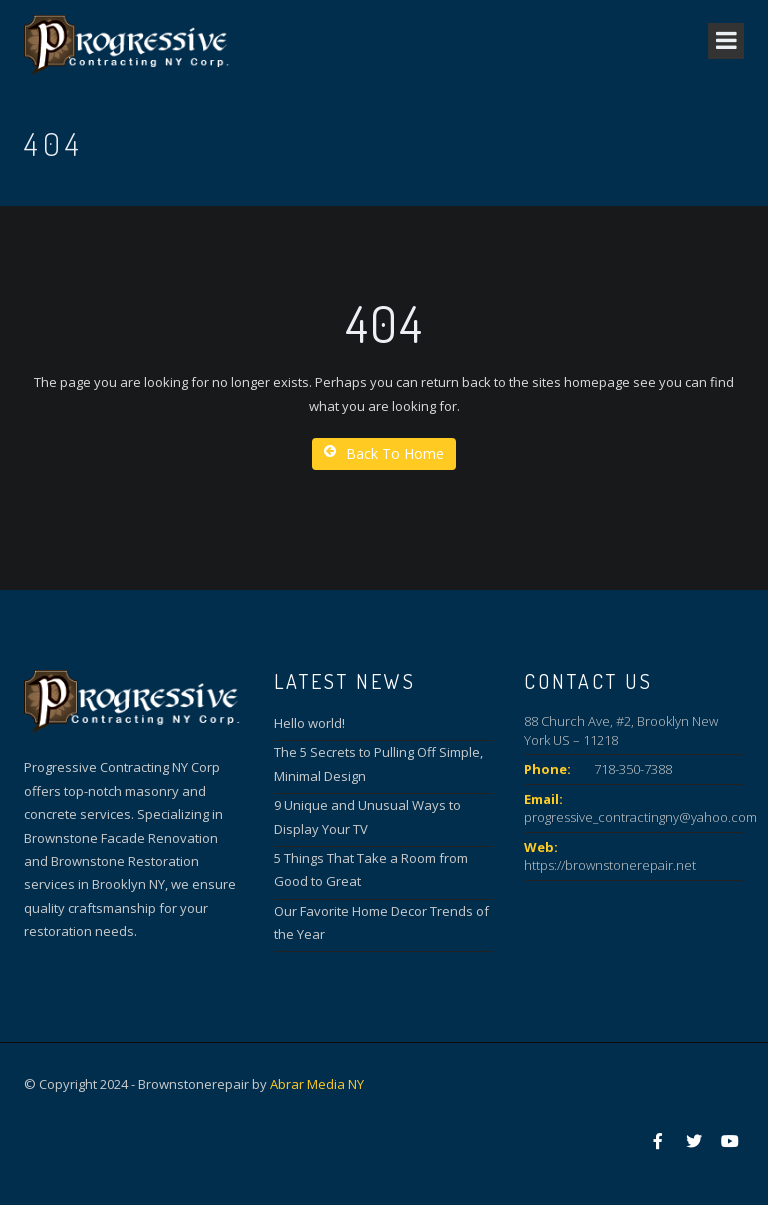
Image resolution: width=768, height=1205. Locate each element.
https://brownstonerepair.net (610, 865)
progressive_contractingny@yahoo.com (640, 817)
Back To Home (384, 453)
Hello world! (309, 723)
